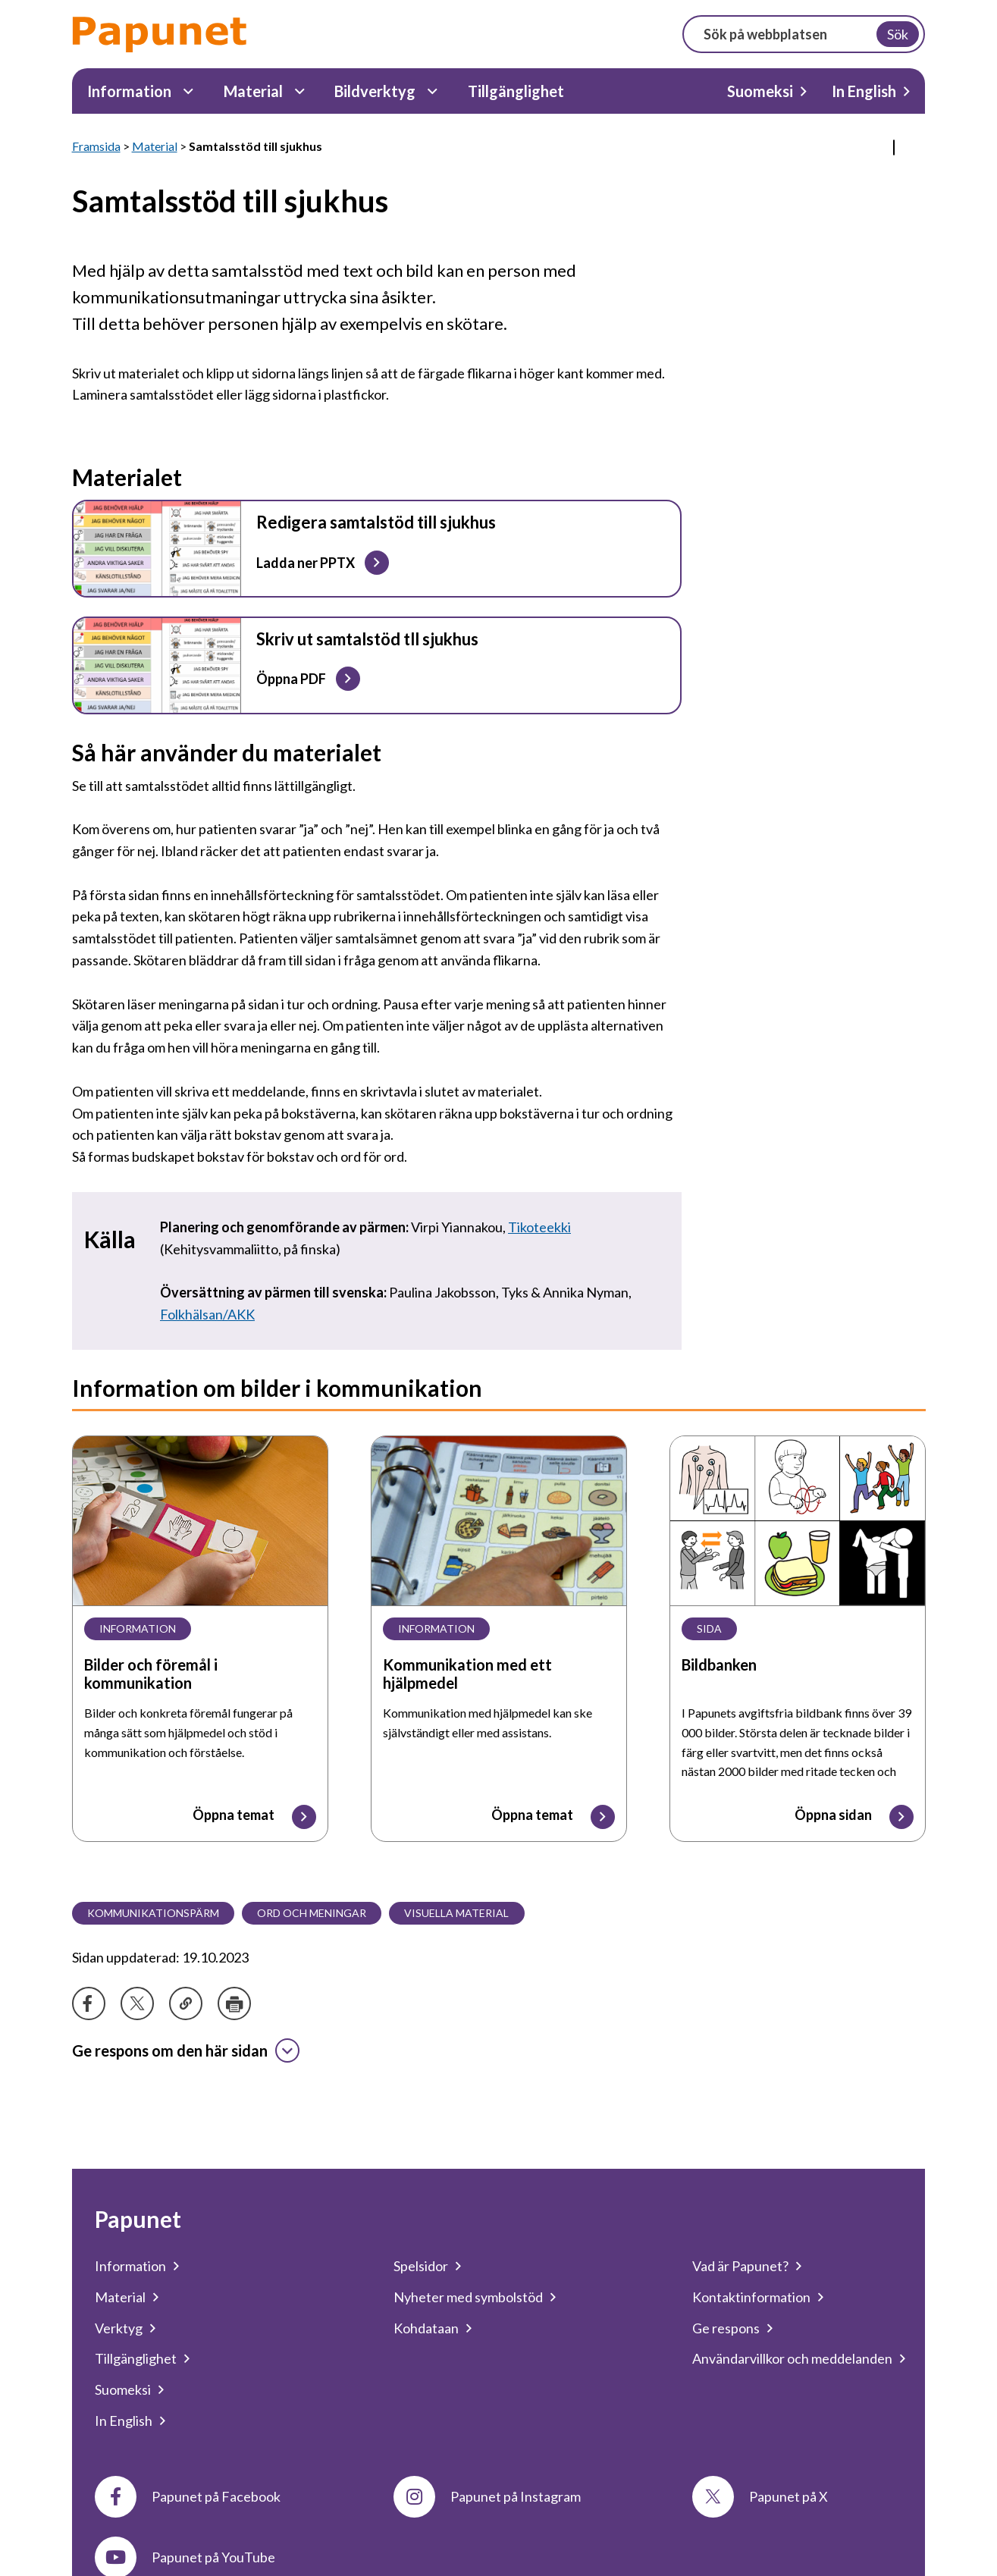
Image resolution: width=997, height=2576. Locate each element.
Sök (897, 34)
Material (253, 91)
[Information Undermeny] (188, 91)
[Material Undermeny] (299, 91)
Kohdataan (426, 2328)
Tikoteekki (539, 1227)
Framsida (96, 146)
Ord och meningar (311, 1912)
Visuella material (456, 1912)
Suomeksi (760, 91)
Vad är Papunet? (740, 2266)
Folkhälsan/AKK (207, 1314)
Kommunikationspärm (153, 1912)
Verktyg (119, 2328)
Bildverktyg (374, 91)
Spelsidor (420, 2266)
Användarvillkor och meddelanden (792, 2358)
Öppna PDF (290, 678)
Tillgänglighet (516, 91)
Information (129, 91)
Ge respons (726, 2328)
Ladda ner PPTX (305, 562)
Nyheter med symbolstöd (468, 2297)
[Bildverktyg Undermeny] (432, 91)
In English (864, 91)
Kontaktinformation (751, 2297)
